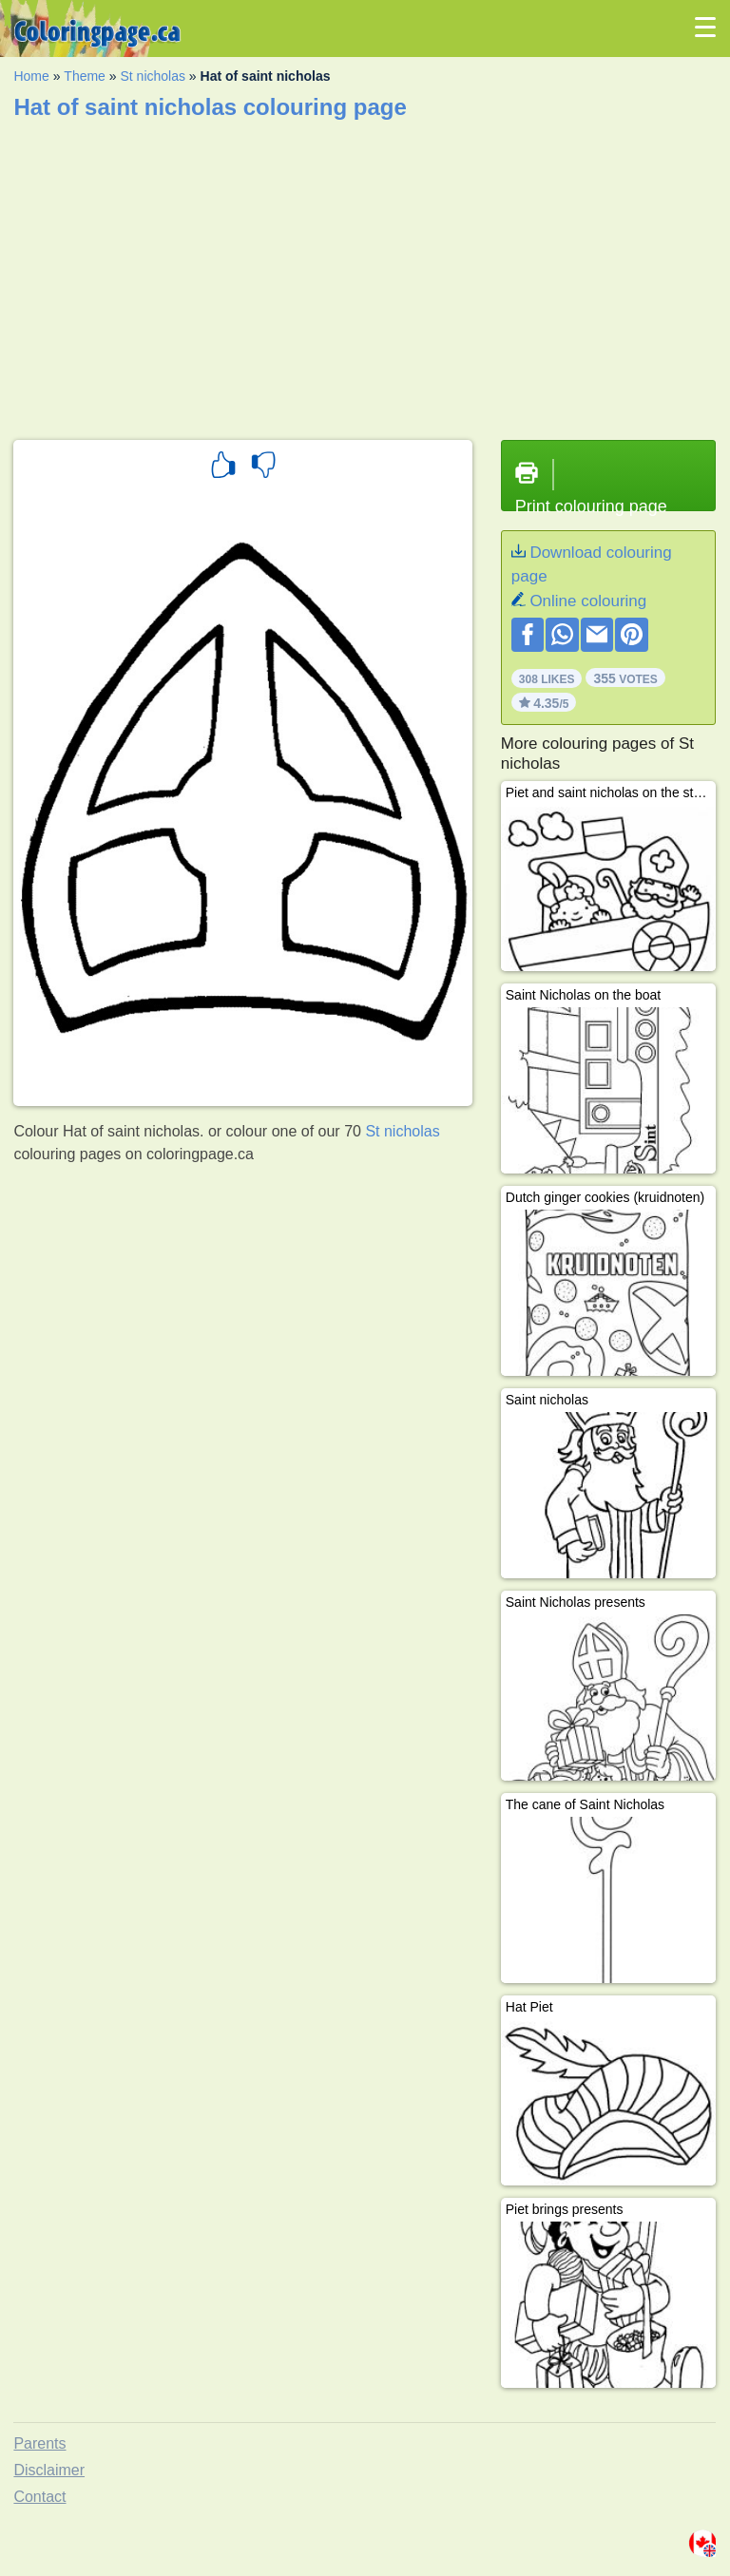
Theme (85, 76)
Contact (39, 2497)
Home (30, 76)
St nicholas (152, 76)
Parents (39, 2443)
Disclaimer (49, 2470)
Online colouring (587, 601)
